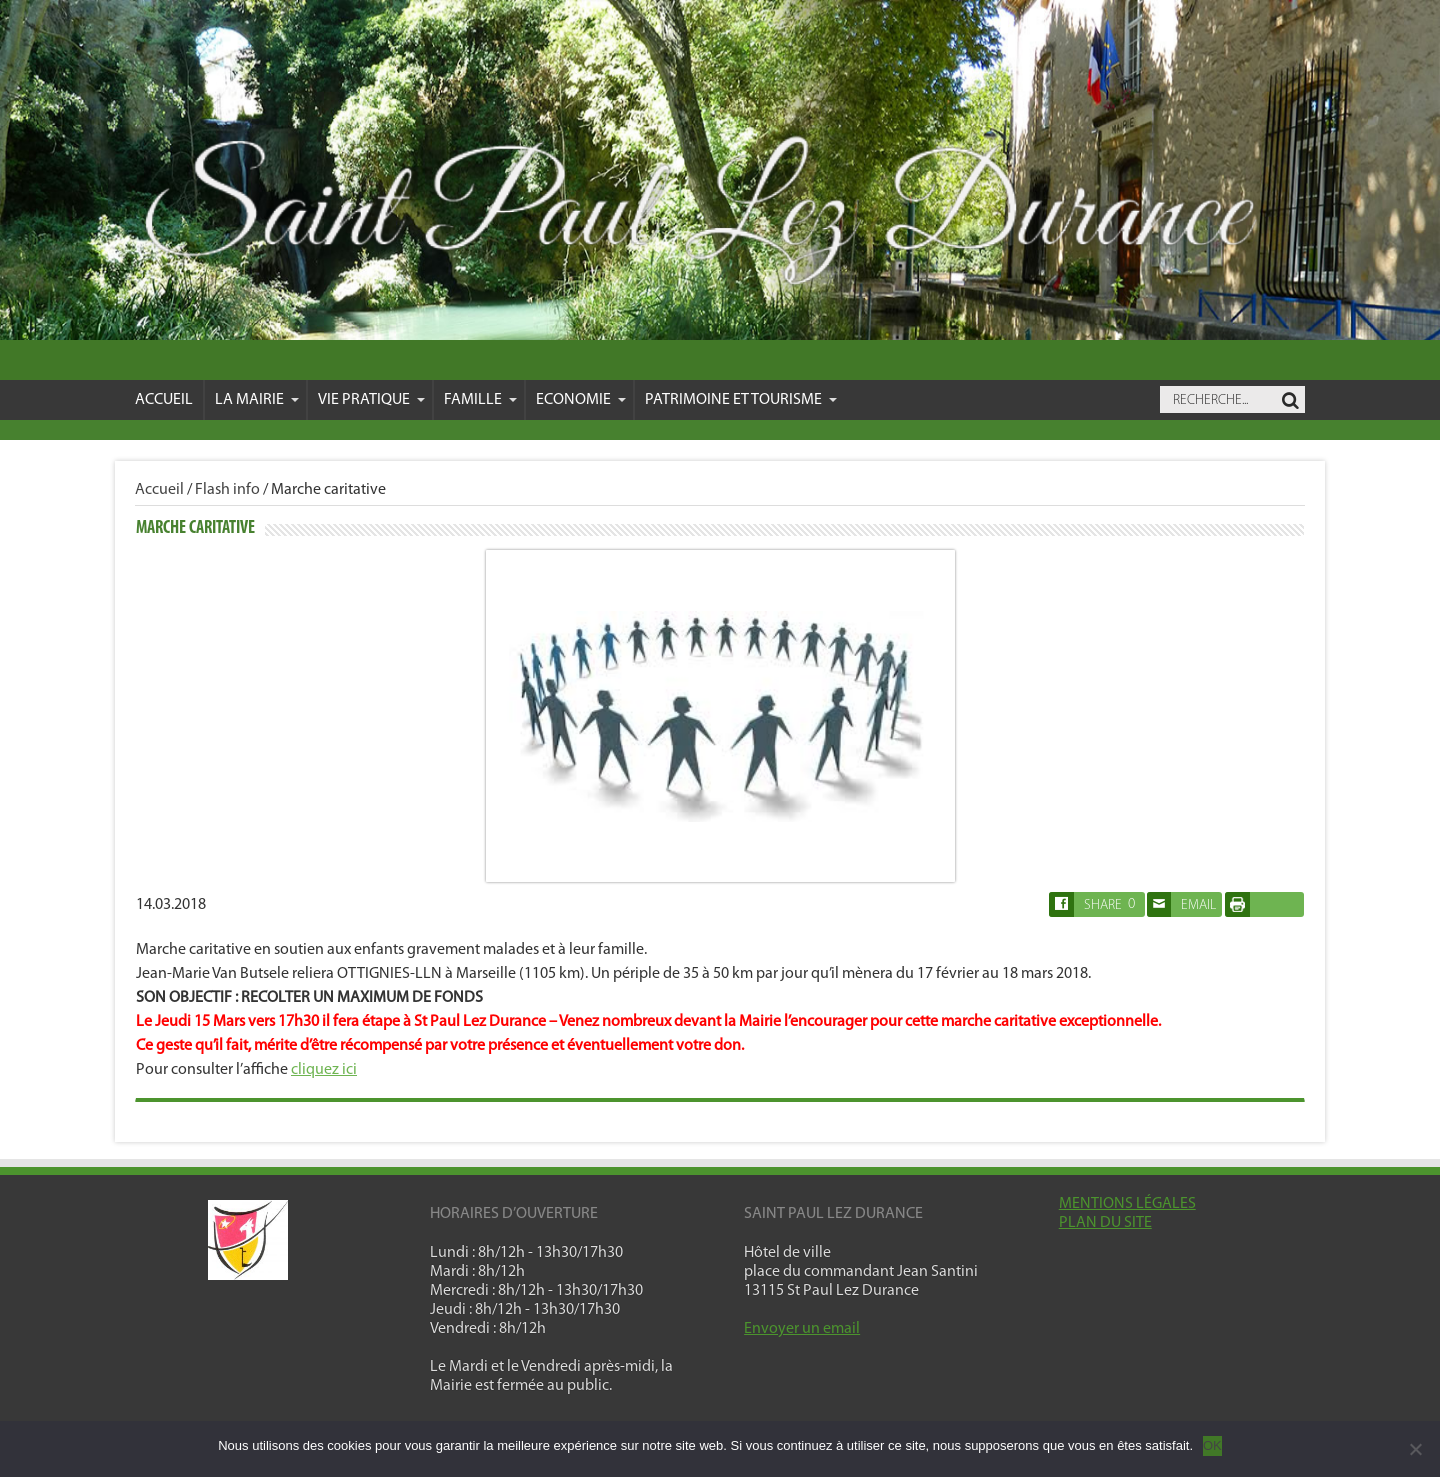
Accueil (164, 400)
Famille (480, 400)
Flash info (227, 490)
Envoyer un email (802, 1329)
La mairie (257, 400)
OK (1212, 1445)
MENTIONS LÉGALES (1127, 1204)
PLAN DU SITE (1105, 1223)
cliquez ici (324, 1070)
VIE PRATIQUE (371, 400)
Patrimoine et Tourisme (741, 400)
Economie (581, 400)
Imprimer (1259, 904)
